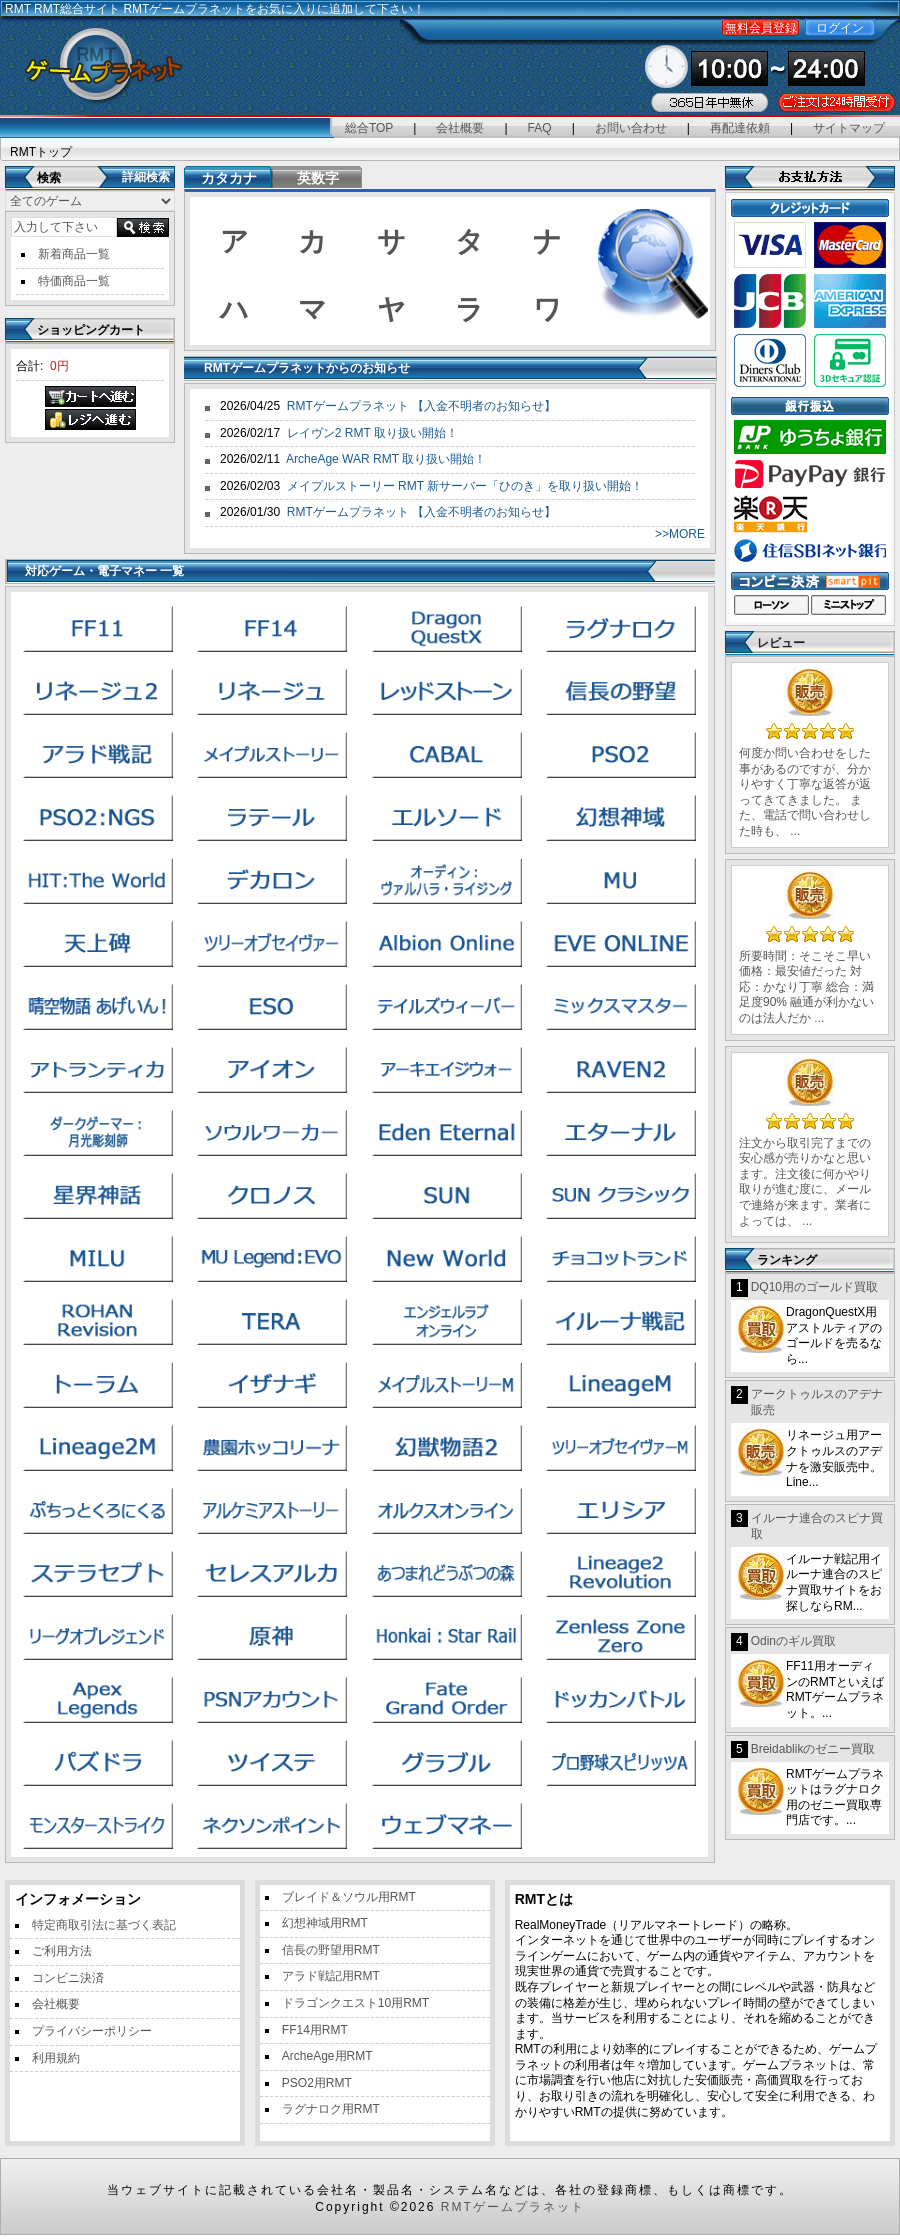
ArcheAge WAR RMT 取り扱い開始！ (386, 459)
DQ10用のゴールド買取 (814, 1287)
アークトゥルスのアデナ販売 (817, 1402)
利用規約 (56, 2058)
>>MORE (680, 534)
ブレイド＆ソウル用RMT (349, 1897)
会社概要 (460, 128)
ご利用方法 (62, 1951)
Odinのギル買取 (793, 1641)
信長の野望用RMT (331, 1950)
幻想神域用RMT (325, 1923)
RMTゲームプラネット (513, 2207)
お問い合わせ (631, 128)
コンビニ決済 (68, 1978)
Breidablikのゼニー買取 (813, 1749)
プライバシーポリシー (92, 2031)
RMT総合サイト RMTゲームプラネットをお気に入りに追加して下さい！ (229, 9)
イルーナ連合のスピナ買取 (817, 1526)
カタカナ (229, 178)
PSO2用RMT (317, 2083)
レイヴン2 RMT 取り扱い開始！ (372, 433)
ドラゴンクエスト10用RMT (355, 2003)
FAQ (540, 128)
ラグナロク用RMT (331, 2109)
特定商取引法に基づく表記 (104, 1925)
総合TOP (369, 128)
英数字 (318, 178)
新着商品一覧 (74, 254)
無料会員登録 (761, 28)
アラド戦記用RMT (331, 1976)
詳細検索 (146, 177)
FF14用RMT (315, 2030)
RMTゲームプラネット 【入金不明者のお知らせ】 (421, 406)
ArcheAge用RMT (327, 2056)
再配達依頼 (740, 128)
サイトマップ (849, 128)
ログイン (840, 28)
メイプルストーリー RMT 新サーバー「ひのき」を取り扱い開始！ (465, 486)
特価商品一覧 (74, 281)
